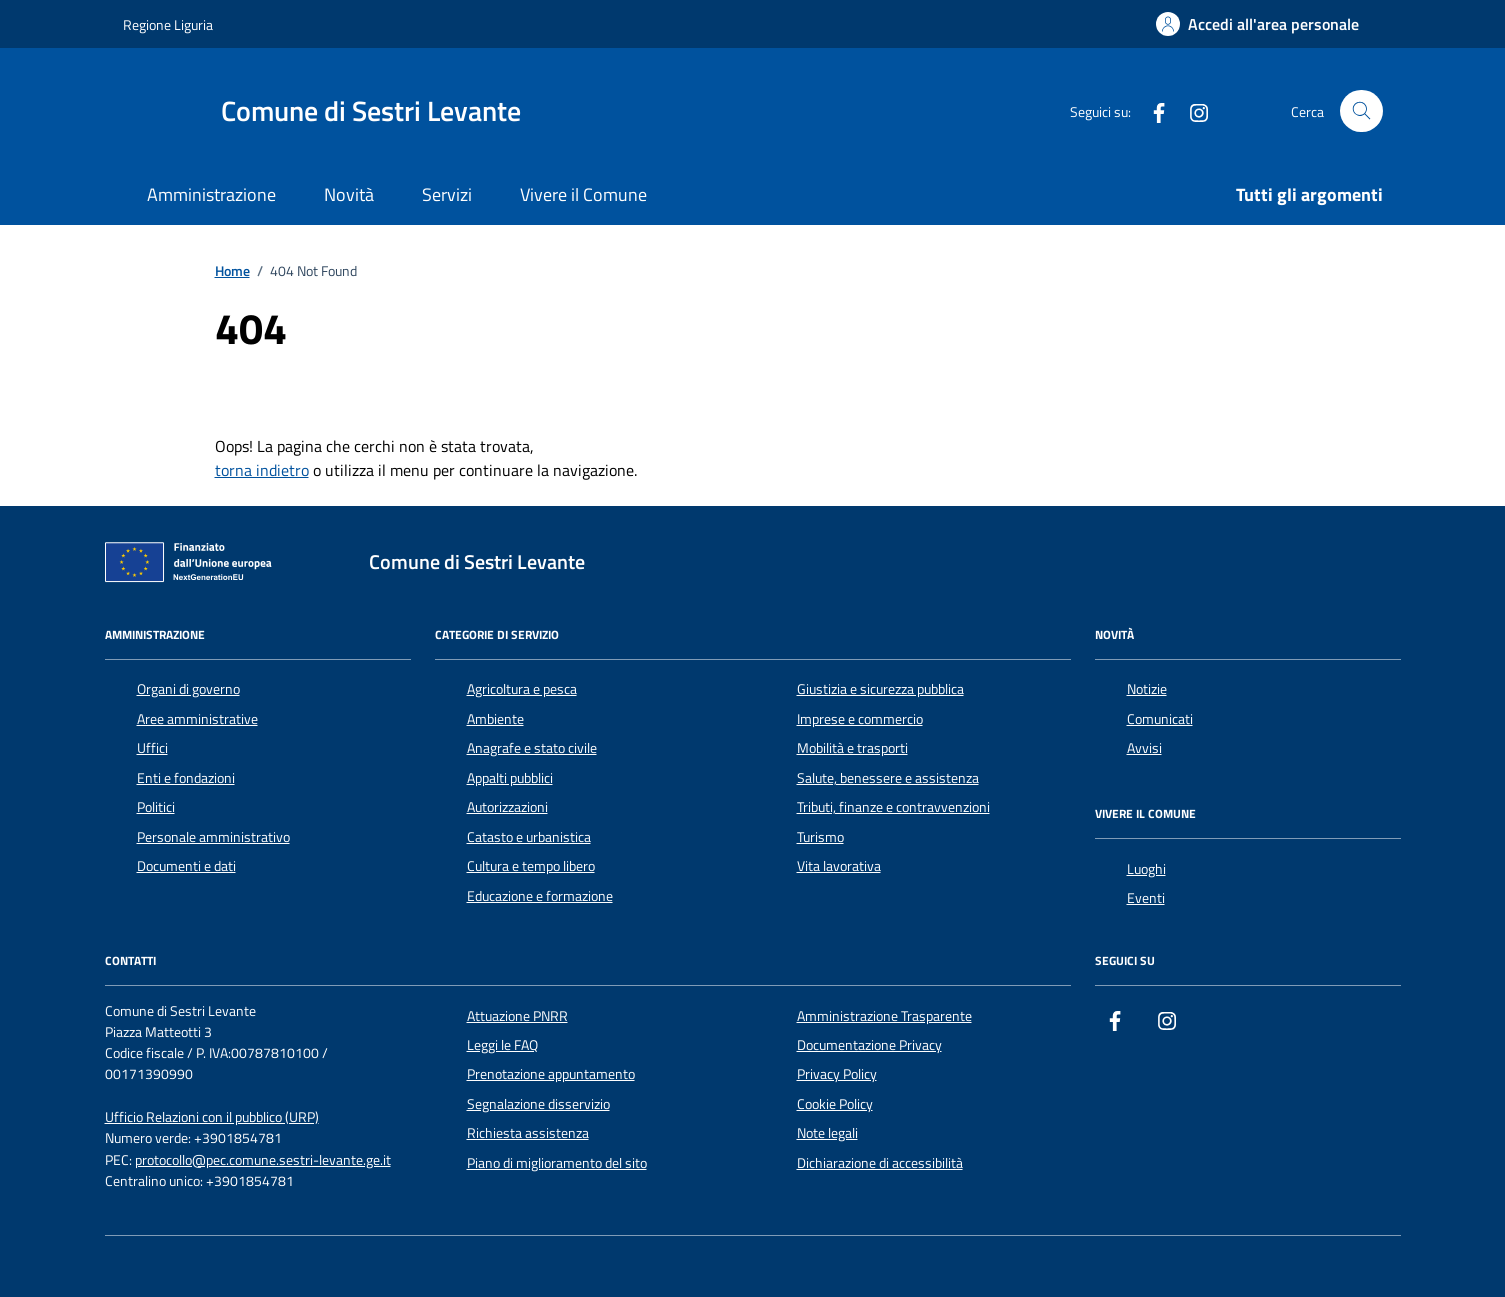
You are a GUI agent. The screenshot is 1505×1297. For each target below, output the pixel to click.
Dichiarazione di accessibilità (880, 1163)
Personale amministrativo (213, 837)
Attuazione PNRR (517, 1016)
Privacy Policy (837, 1074)
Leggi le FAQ (502, 1045)
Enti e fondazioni (186, 778)
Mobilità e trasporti (852, 748)
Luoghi (1146, 869)
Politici (156, 807)
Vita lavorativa (839, 866)
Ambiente (495, 719)
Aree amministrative (197, 719)
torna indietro (262, 470)
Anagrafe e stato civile (532, 748)
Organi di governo (188, 689)
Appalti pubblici (510, 778)
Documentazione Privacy (869, 1045)
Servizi (447, 194)
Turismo (820, 837)
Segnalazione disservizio (538, 1104)
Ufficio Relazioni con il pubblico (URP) (212, 1117)
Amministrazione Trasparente (884, 1016)
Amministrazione (211, 194)
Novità (349, 194)
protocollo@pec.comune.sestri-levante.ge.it (263, 1160)
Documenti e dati (186, 866)
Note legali (827, 1133)
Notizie (1147, 689)
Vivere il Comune (583, 194)
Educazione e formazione (540, 896)
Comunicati (1160, 719)
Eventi (1146, 898)
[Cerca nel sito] (1361, 111)
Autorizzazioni (507, 807)
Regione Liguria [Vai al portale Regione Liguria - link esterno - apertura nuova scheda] (168, 24)
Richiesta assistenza (528, 1133)
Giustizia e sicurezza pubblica (880, 689)
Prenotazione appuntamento (551, 1074)
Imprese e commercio (860, 719)
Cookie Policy (835, 1104)
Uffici (152, 748)
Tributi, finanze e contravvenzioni (893, 807)
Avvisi (1144, 748)
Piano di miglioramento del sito (557, 1163)
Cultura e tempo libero (531, 866)
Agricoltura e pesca (522, 689)
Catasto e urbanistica (529, 837)
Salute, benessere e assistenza (888, 778)
